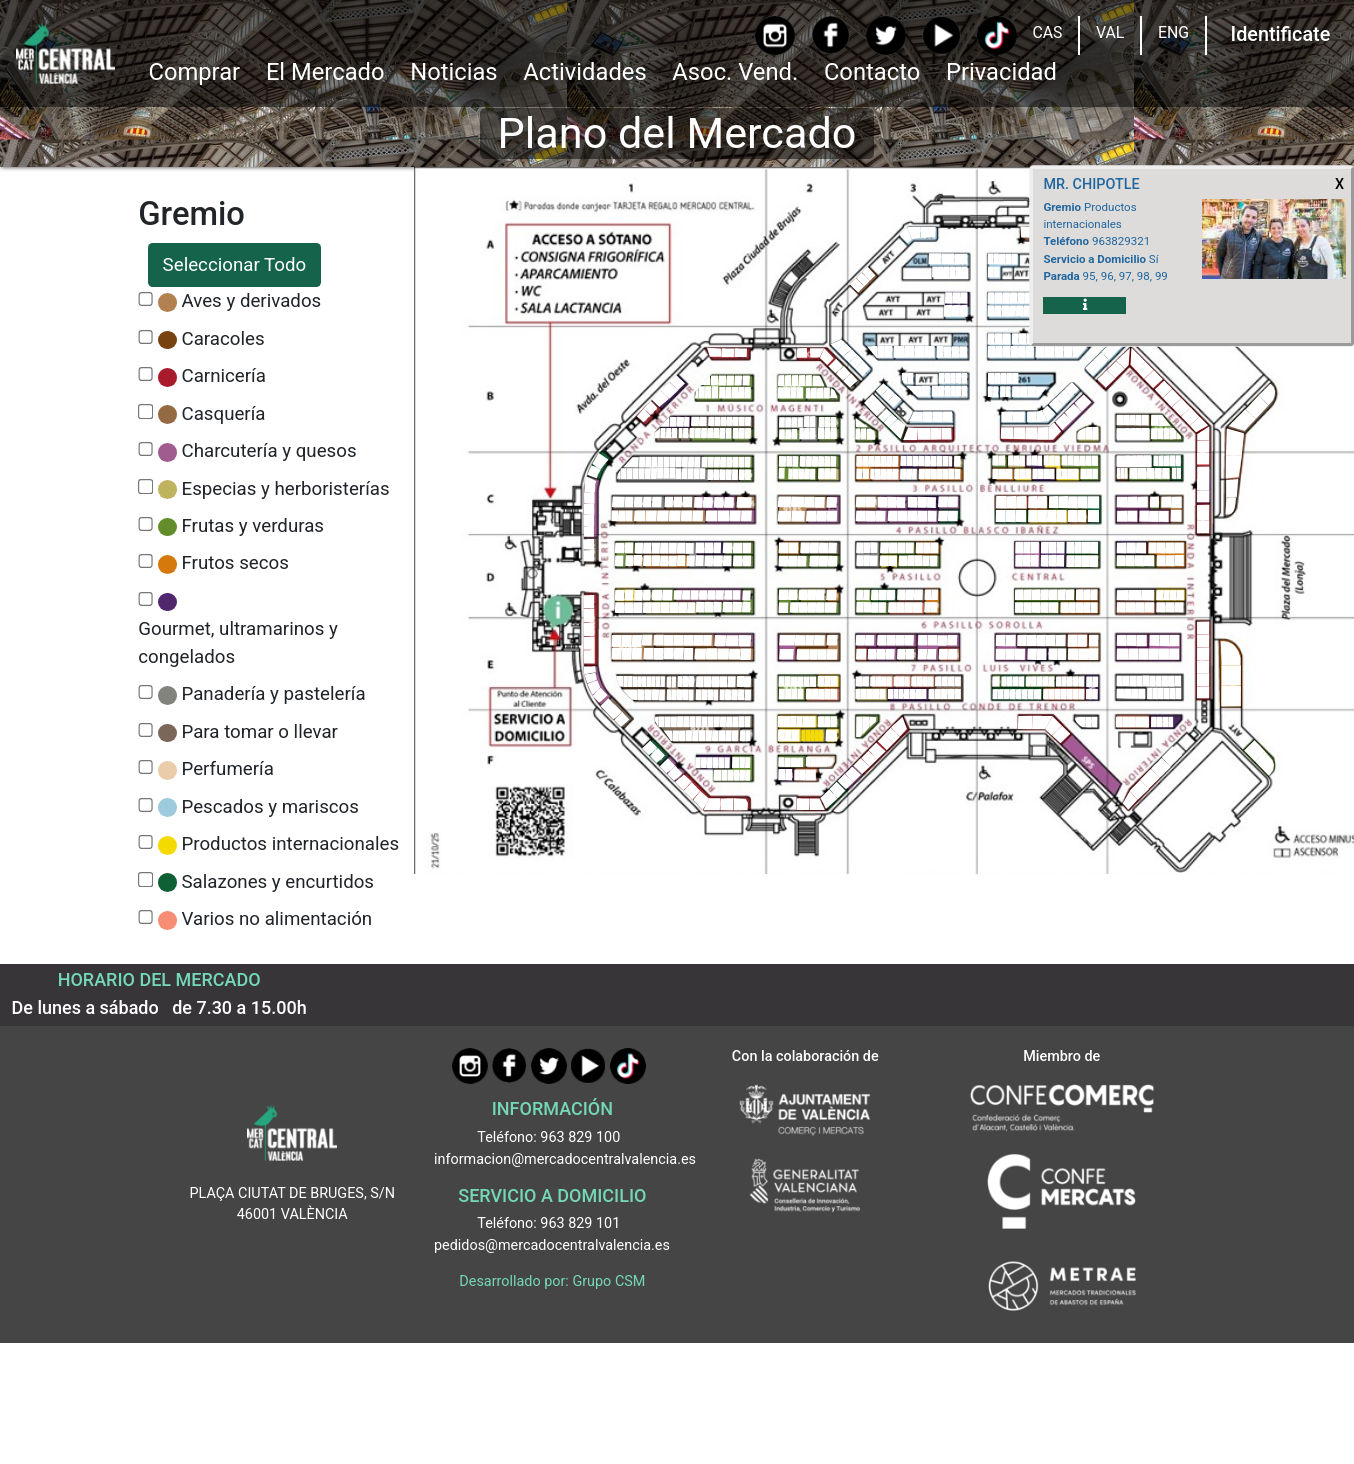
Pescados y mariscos (270, 807)
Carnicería (224, 376)
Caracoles (223, 339)
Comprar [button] (194, 72)
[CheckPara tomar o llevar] (145, 730)
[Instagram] (774, 35)
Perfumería (228, 769)
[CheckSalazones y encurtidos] (145, 879)
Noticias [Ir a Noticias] (453, 72)
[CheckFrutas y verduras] (145, 524)
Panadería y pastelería (274, 694)
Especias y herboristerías (286, 489)
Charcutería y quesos (269, 451)
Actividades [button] (584, 72)
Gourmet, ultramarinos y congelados (238, 643)
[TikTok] (996, 35)
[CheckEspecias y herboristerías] (145, 486)
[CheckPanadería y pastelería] (145, 692)
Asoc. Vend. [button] (735, 72)
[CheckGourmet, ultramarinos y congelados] (145, 599)
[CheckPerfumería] (145, 767)
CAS (1047, 32)
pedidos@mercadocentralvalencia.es (552, 1245)
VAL (1110, 32)
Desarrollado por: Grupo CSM (552, 1281)
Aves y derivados (252, 301)
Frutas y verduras (253, 526)
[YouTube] (941, 35)
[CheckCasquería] (145, 411)
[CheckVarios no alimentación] (145, 917)
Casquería (224, 414)
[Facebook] (830, 35)
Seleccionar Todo (235, 265)
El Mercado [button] (325, 72)
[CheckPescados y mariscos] (145, 805)
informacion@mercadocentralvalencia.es (565, 1159)
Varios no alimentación (277, 919)
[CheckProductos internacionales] (145, 842)
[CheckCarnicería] (145, 374)
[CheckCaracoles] (145, 337)
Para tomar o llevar (260, 732)
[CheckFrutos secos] (145, 561)
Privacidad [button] (1001, 72)
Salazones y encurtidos (278, 882)
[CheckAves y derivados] (145, 299)
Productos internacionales (291, 844)
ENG (1173, 32)
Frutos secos (235, 563)
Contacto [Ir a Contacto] (872, 72)
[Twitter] (885, 35)
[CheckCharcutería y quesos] (145, 449)
